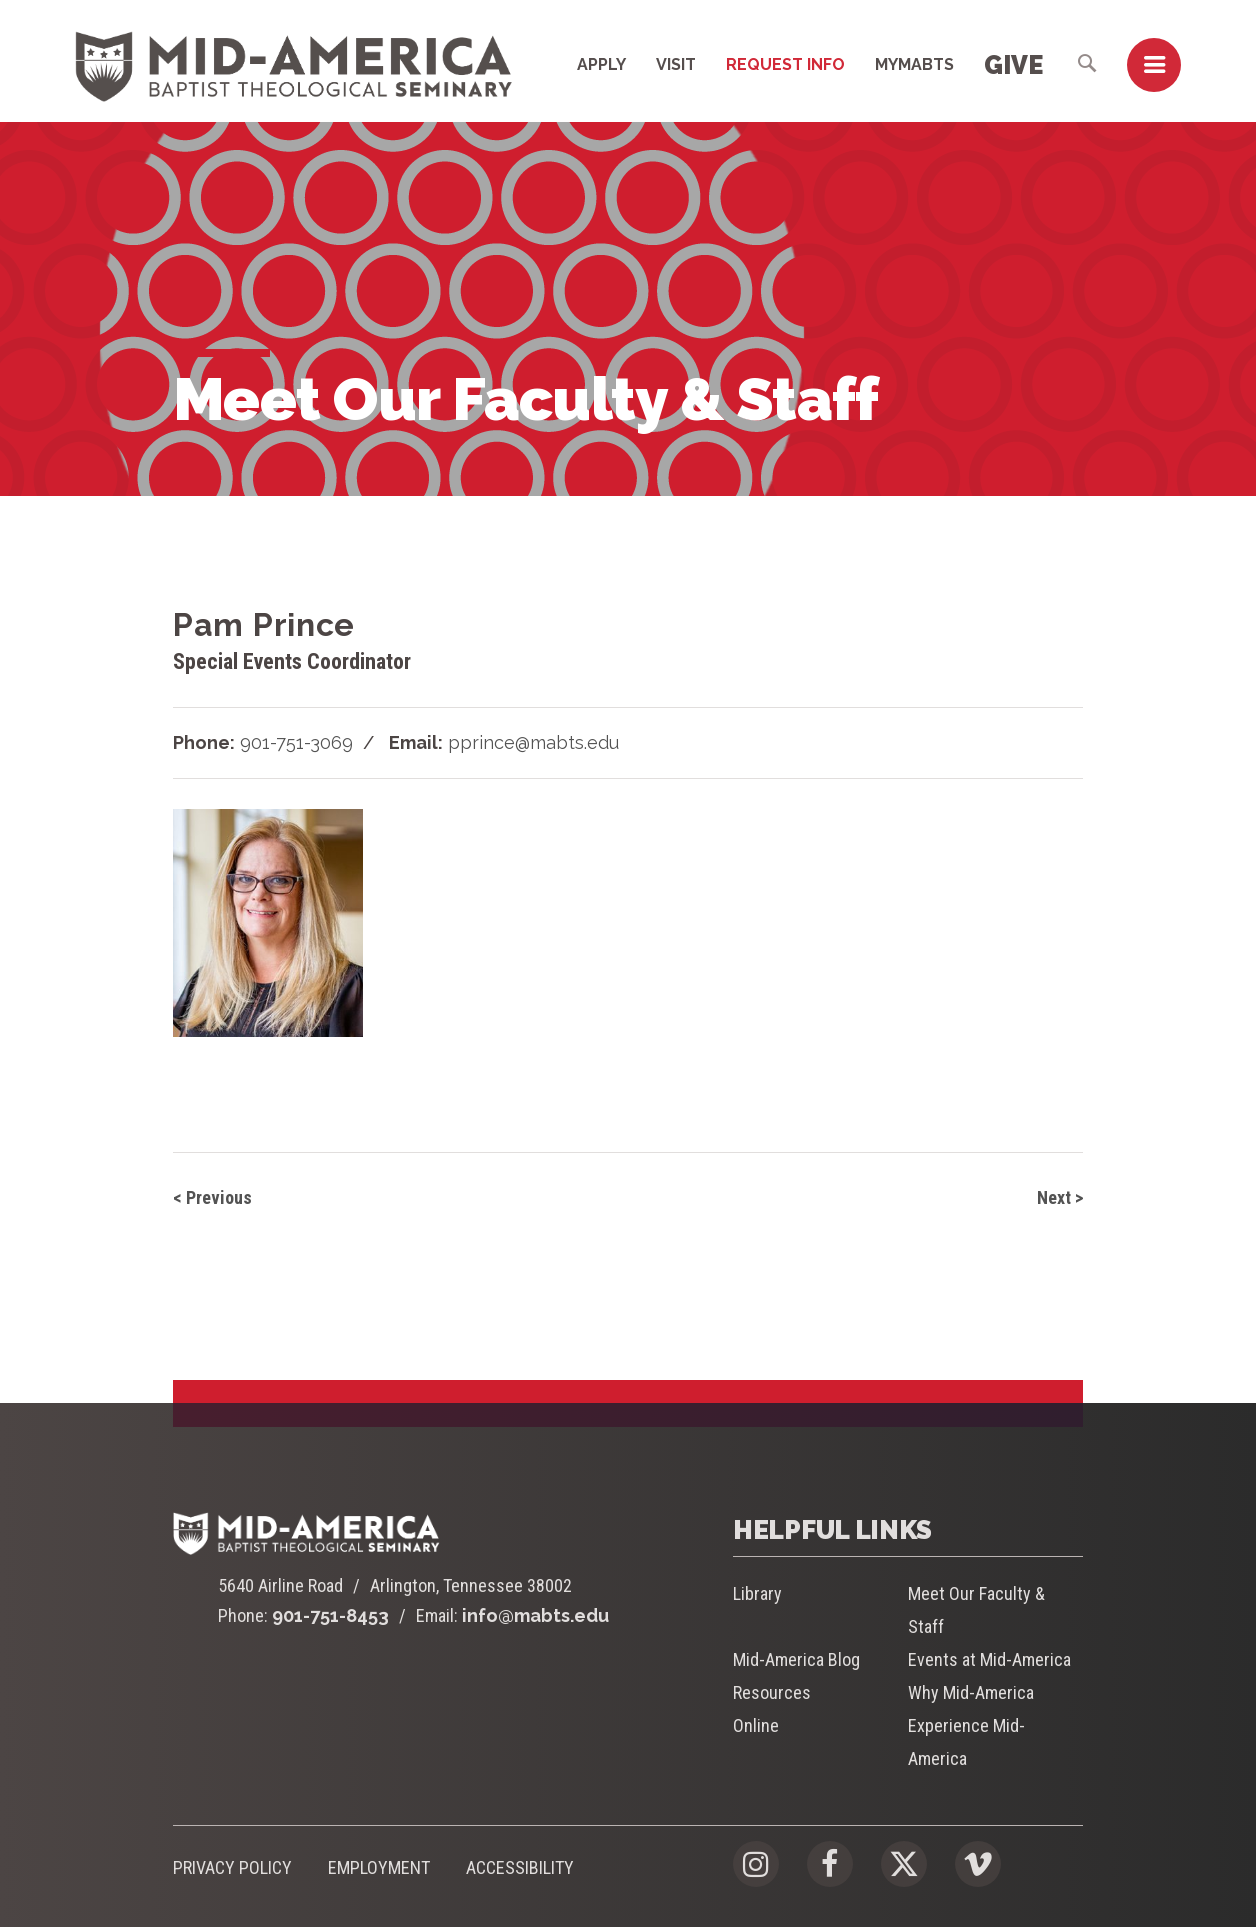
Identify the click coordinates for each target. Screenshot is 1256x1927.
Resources (772, 1692)
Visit (676, 64)
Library (757, 1593)
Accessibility (520, 1867)
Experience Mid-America (966, 1742)
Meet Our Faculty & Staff (976, 1610)
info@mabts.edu (535, 1615)
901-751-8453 (330, 1615)
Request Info (785, 64)
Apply (601, 64)
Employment (379, 1867)
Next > (1060, 1197)
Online (756, 1725)
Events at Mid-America (989, 1659)
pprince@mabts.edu (533, 742)
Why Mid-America (971, 1692)
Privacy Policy (232, 1867)
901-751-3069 (296, 742)
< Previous (212, 1197)
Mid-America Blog (796, 1659)
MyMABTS (914, 64)
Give (1013, 65)
